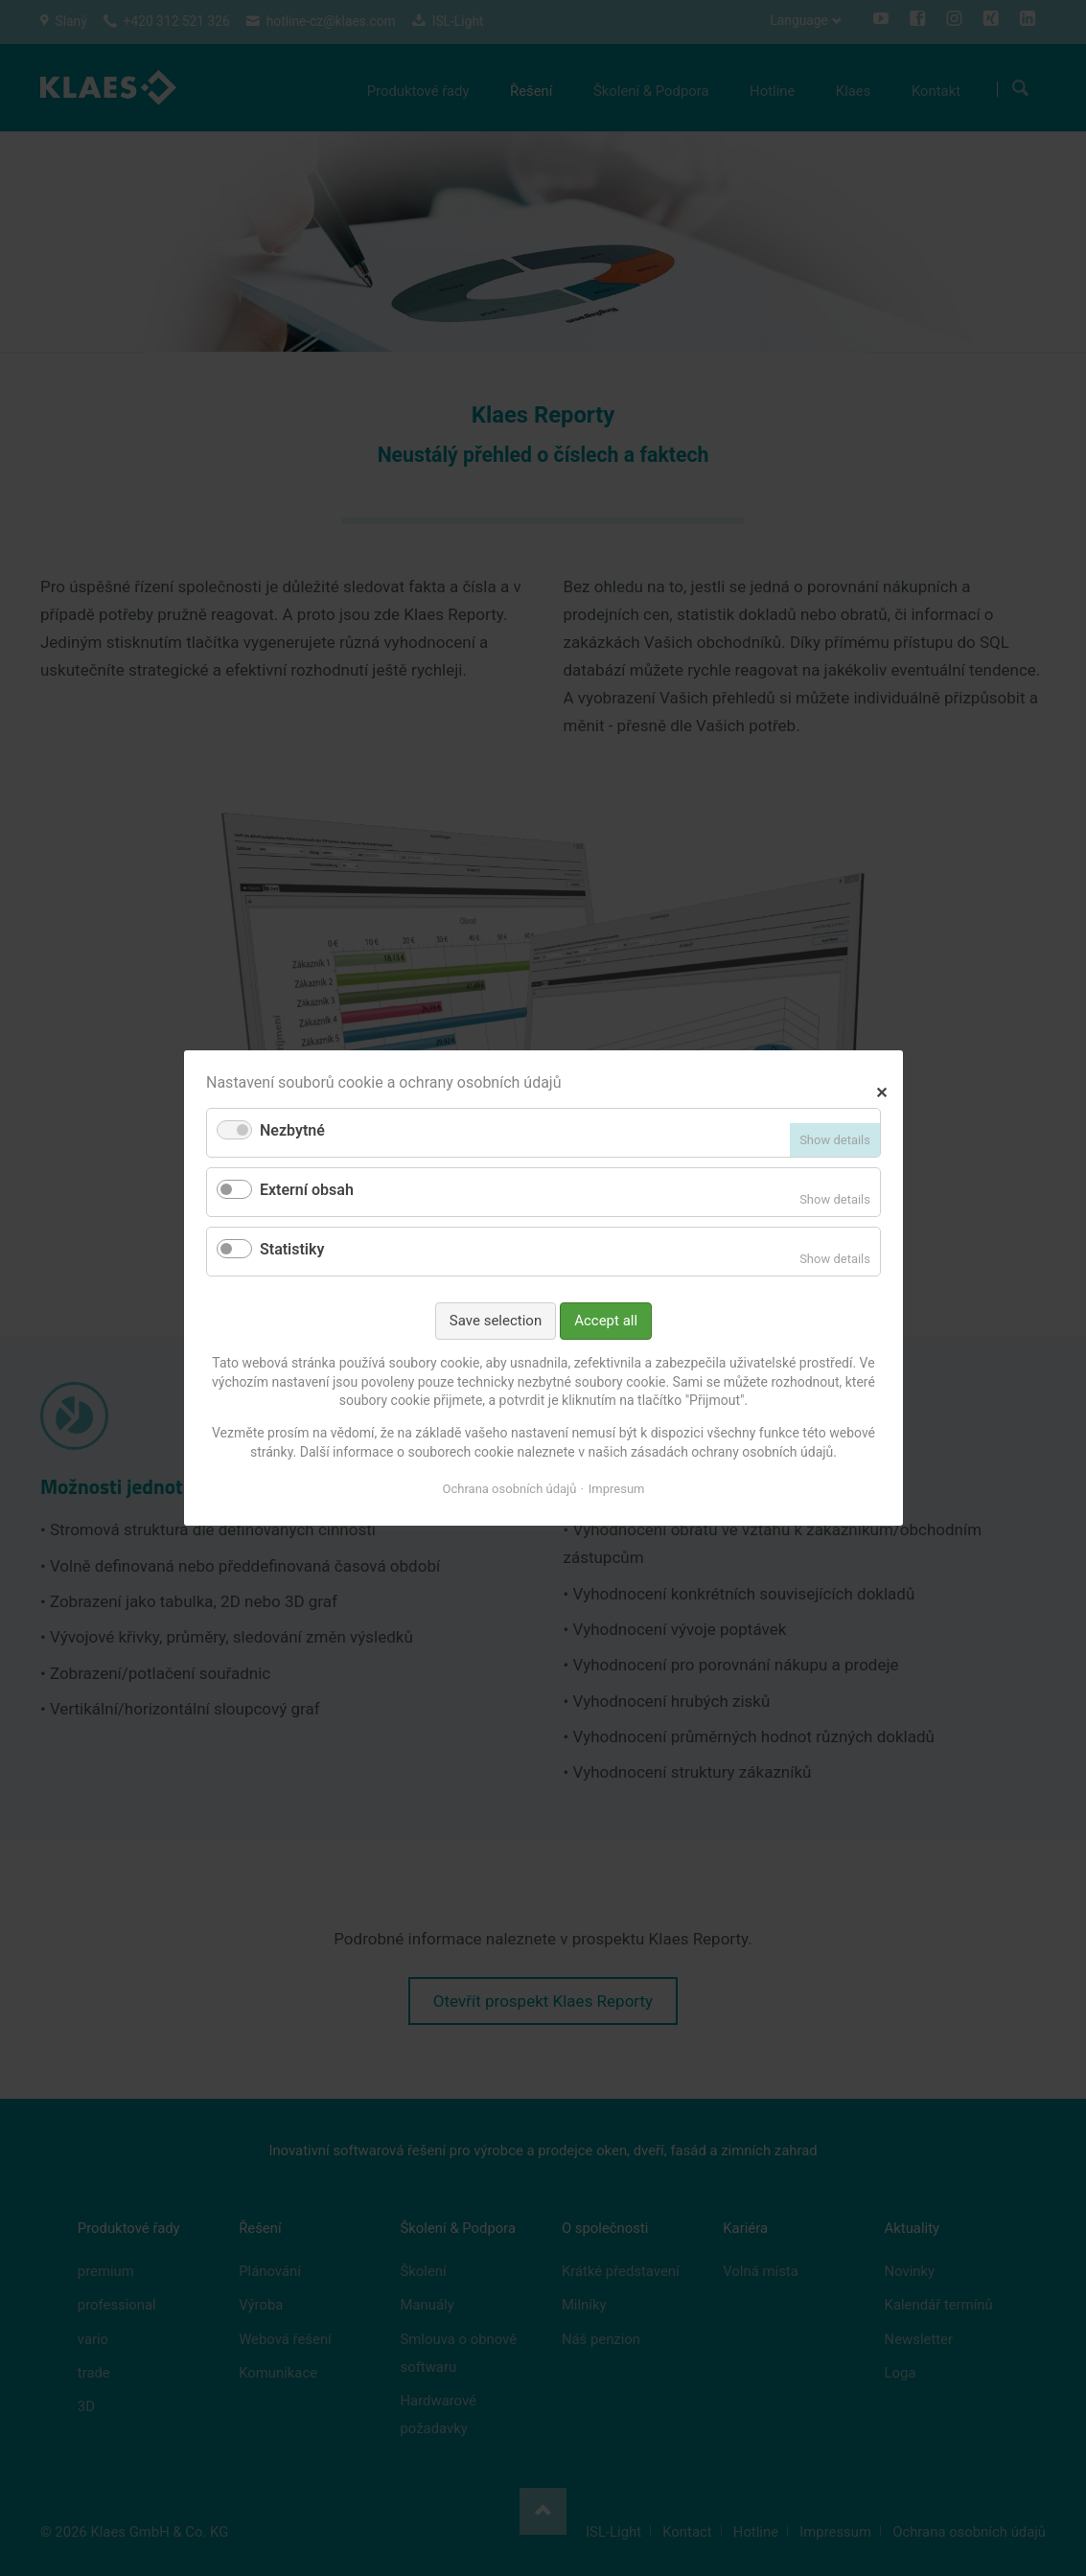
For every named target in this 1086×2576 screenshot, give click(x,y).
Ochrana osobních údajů (509, 1489)
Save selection (495, 1320)
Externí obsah (307, 1190)
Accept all (605, 1320)
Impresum (616, 1489)
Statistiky (292, 1249)
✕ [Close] (881, 1090)
